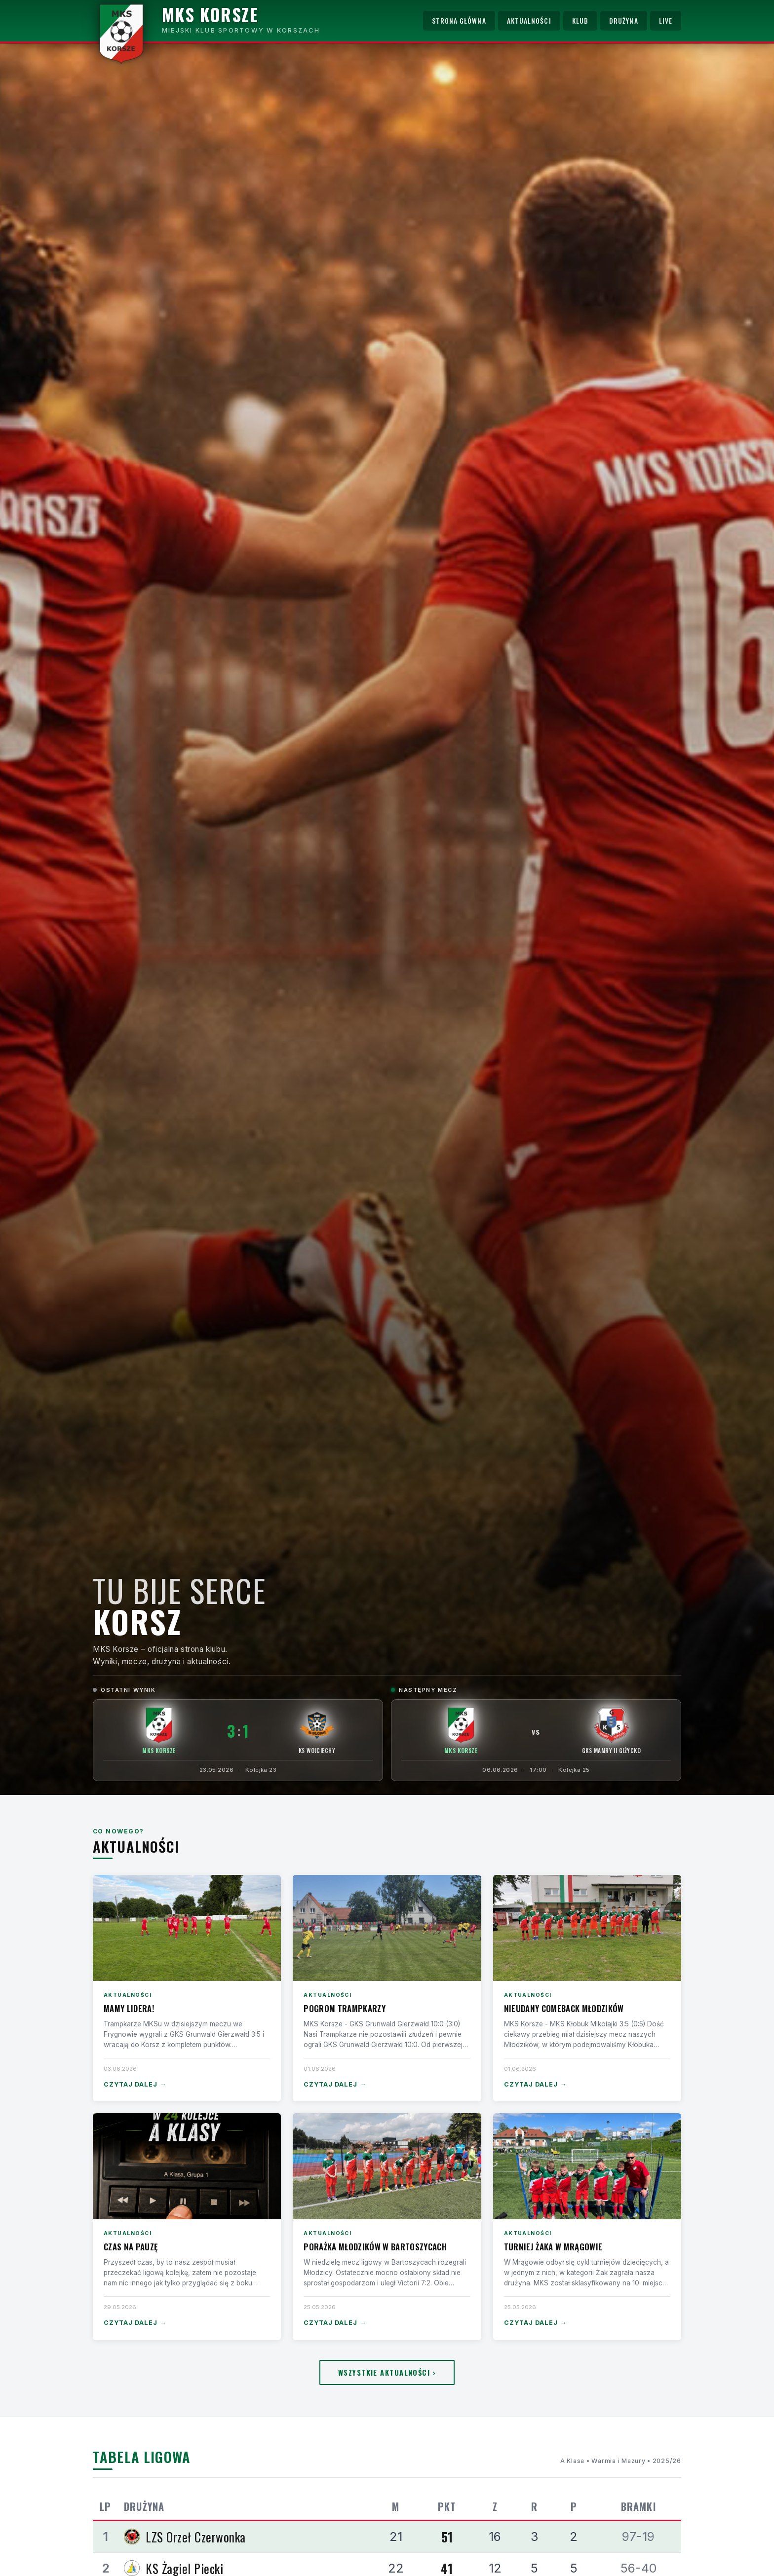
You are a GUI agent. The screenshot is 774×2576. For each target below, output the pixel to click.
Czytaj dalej (135, 2085)
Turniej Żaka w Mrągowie (553, 2246)
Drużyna (623, 21)
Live (665, 21)
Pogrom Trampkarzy (345, 2008)
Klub (580, 21)
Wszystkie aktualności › (387, 2372)
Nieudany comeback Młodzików (564, 2008)
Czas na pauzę (130, 2246)
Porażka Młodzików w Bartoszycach (375, 2246)
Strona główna (459, 21)
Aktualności (529, 21)
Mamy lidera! (129, 2008)
